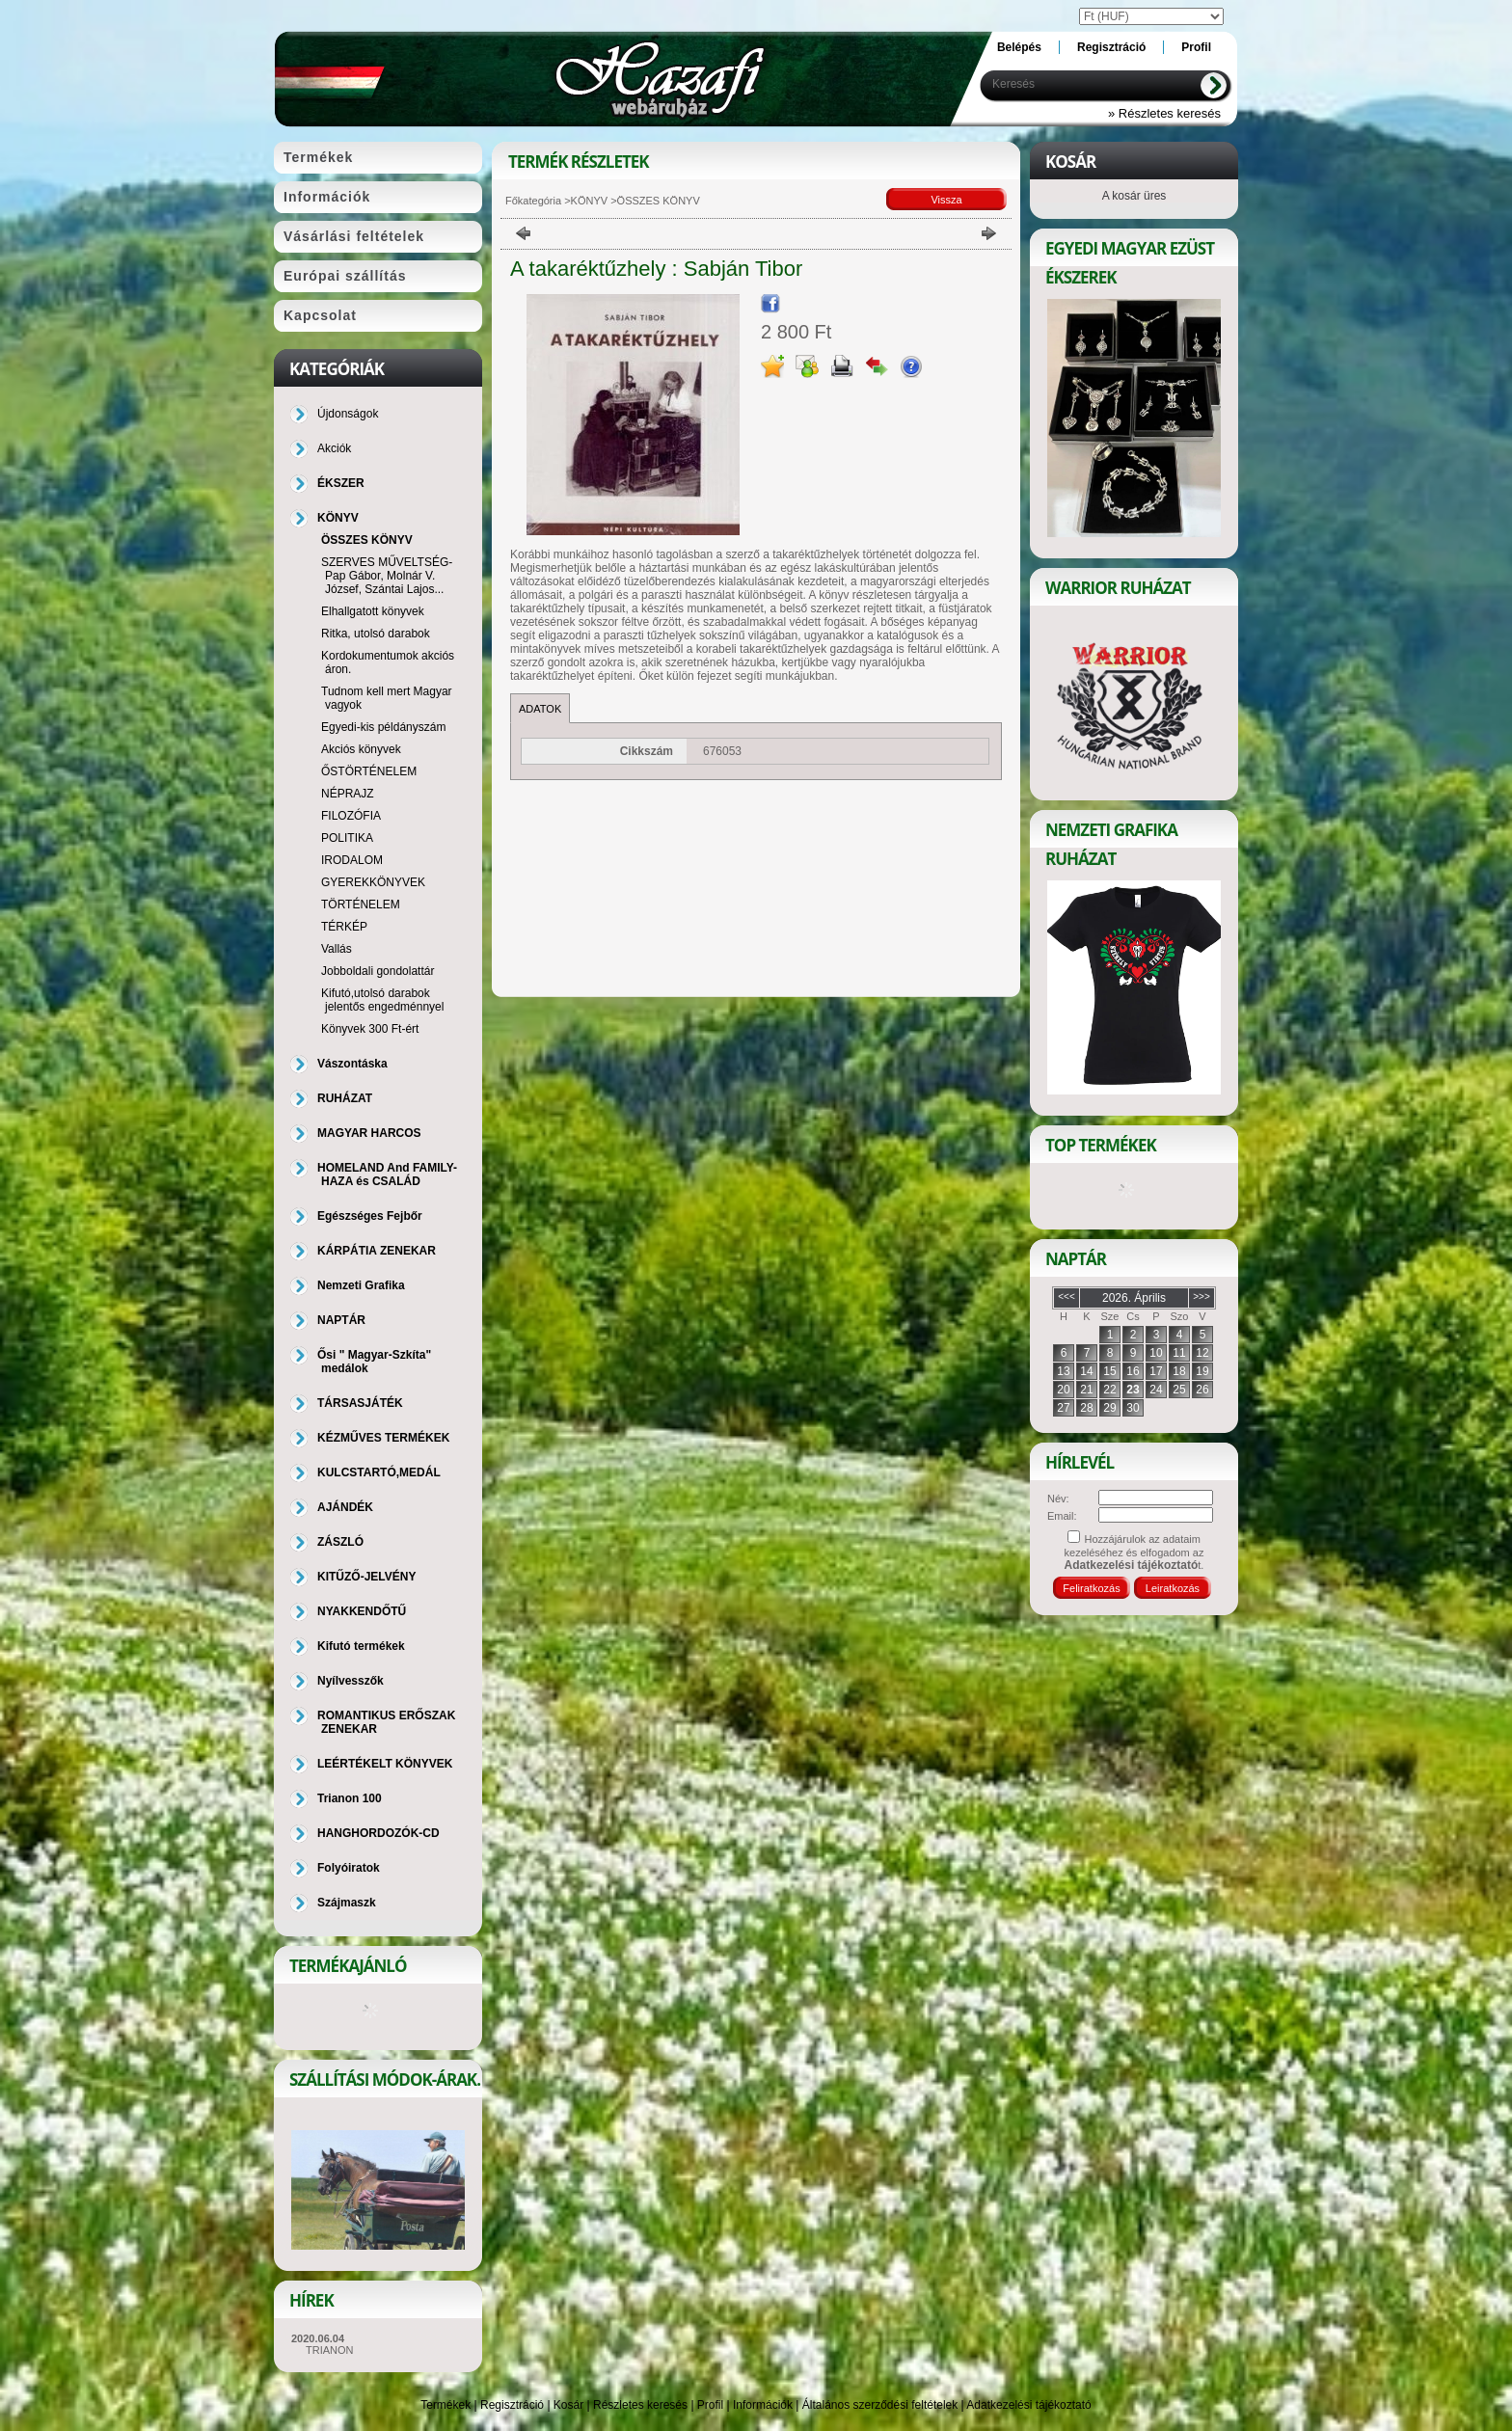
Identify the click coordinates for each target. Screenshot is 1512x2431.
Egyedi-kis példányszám (383, 727)
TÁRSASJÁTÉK (360, 1403)
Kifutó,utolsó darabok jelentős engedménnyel (382, 999)
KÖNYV (589, 200)
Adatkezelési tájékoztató (1028, 2405)
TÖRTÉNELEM (360, 904)
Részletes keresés (640, 2405)
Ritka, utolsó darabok (375, 633)
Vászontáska (352, 1063)
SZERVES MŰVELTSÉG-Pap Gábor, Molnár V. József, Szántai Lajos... (386, 575)
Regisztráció (512, 2405)
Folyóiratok (348, 1868)
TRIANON (330, 2350)
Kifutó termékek (361, 1646)
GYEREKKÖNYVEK (373, 882)
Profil (710, 2405)
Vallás (336, 949)
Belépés (1019, 47)
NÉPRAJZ (347, 793)
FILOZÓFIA (351, 816)
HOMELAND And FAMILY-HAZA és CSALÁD (387, 1174)
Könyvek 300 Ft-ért (369, 1029)
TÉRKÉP (344, 926)
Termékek (445, 2405)
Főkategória (533, 200)
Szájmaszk (346, 1902)
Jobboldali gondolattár (377, 971)
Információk (763, 2405)
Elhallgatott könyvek (372, 611)
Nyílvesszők (350, 1681)
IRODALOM (352, 860)
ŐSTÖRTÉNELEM (369, 771)
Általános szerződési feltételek (880, 2405)
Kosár (568, 2405)
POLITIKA (347, 838)
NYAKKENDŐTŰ (361, 1611)
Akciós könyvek (361, 749)
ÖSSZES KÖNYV (367, 540)
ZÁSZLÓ (340, 1542)
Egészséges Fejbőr (369, 1216)
